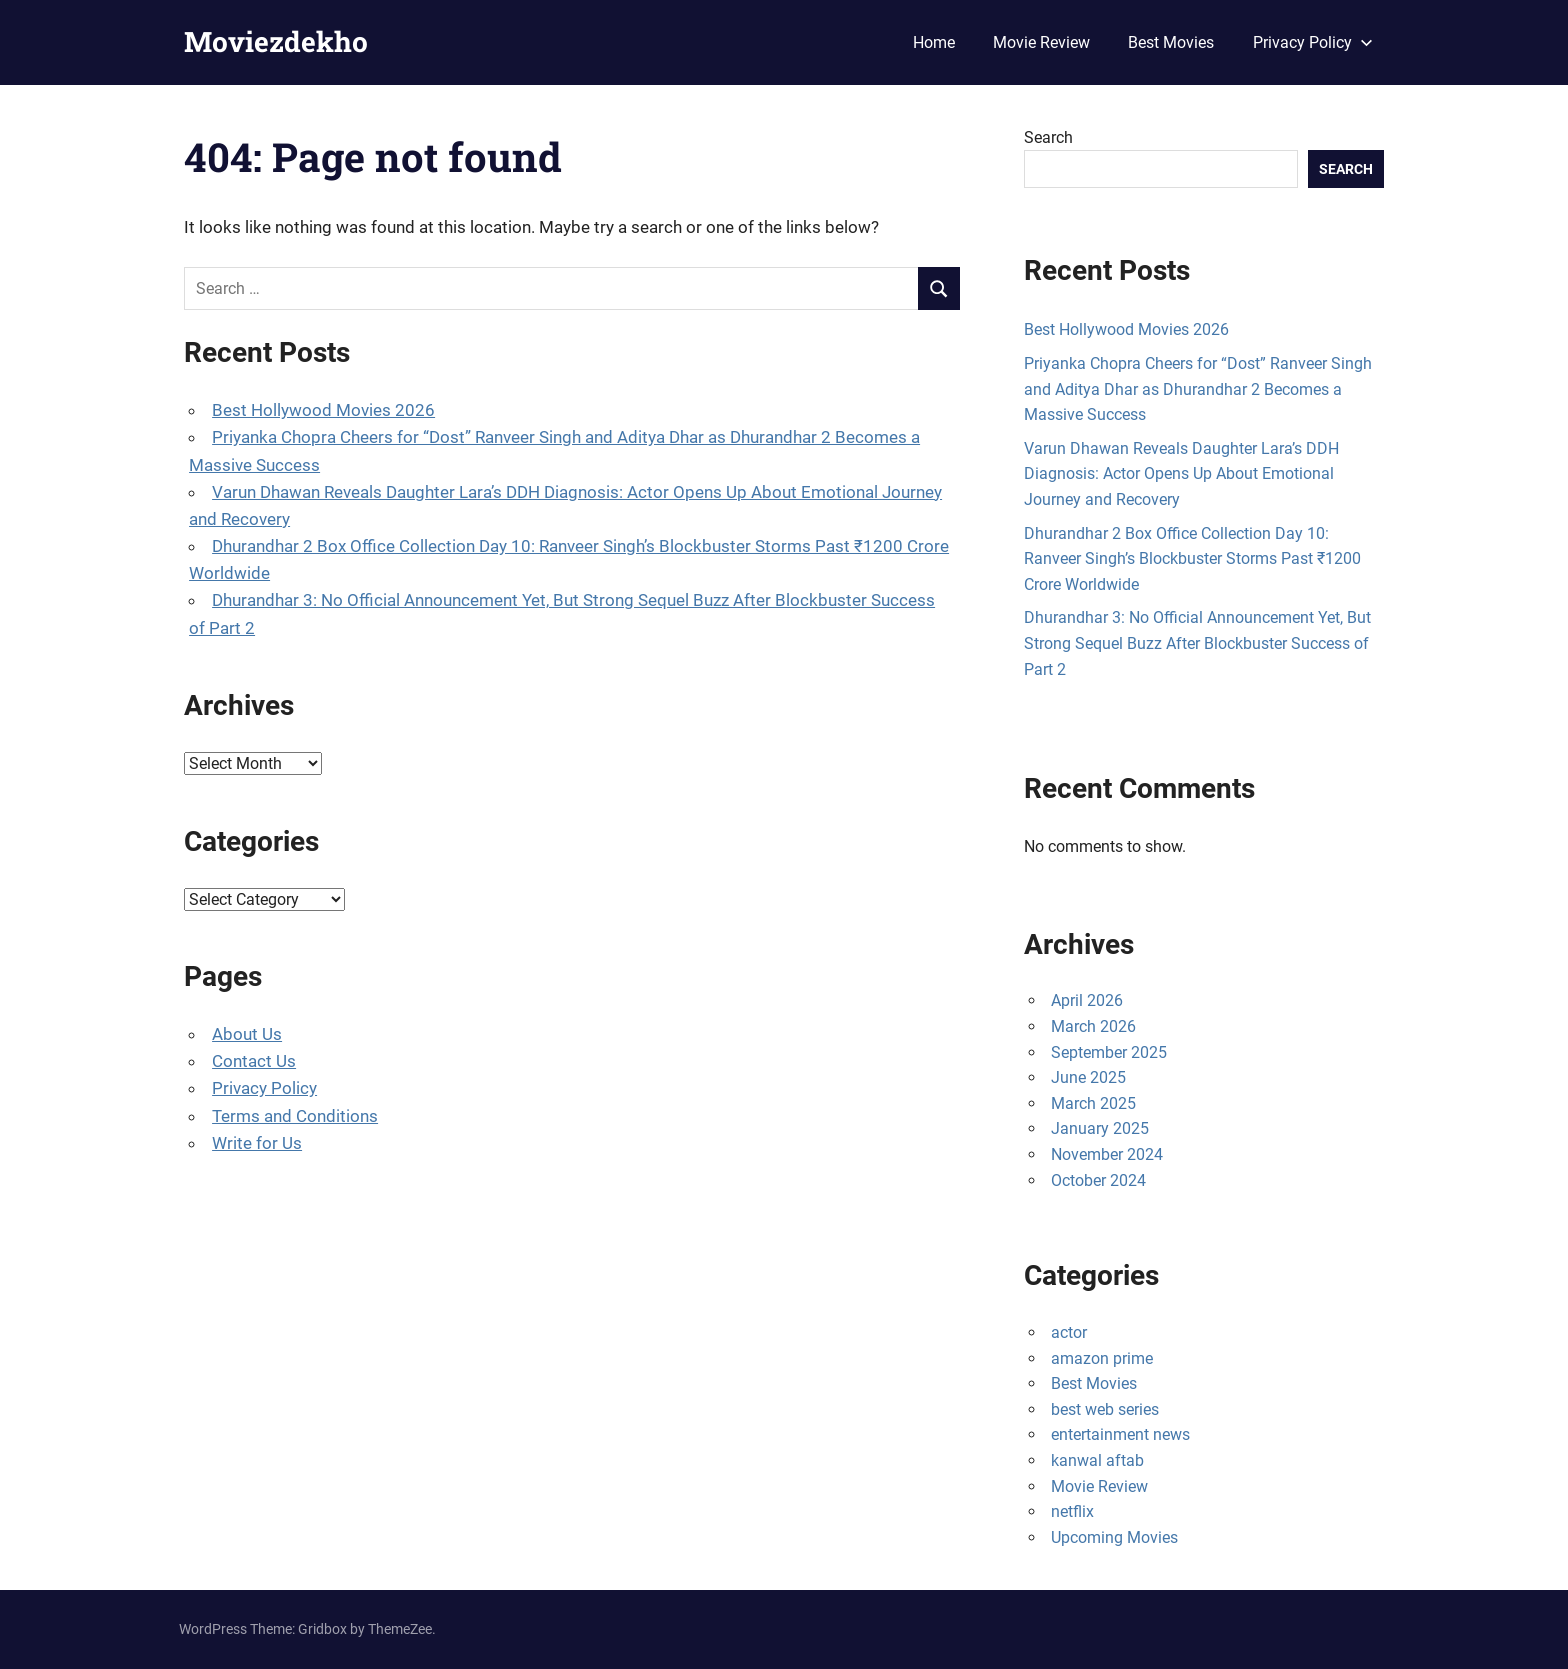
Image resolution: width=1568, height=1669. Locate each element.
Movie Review (1041, 42)
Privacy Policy (1313, 42)
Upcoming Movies (1114, 1537)
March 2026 (1093, 1026)
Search (1048, 137)
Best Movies (1171, 42)
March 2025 (1093, 1103)
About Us (247, 1034)
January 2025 (1100, 1128)
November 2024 (1107, 1154)
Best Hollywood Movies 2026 (323, 410)
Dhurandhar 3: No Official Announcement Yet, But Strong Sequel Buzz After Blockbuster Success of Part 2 (1197, 643)
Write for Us (257, 1143)
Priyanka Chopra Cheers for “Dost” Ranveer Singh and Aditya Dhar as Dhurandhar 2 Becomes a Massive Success (1198, 389)
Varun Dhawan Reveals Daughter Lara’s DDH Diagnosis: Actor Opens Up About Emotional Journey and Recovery (1181, 474)
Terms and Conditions (295, 1116)
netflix (1072, 1511)
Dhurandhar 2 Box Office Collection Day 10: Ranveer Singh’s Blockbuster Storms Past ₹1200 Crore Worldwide (1192, 559)
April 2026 (1087, 1000)
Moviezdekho (276, 41)
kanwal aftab (1097, 1460)
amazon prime (1102, 1358)
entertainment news (1120, 1434)
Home (934, 42)
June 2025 (1088, 1077)
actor (1069, 1332)
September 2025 (1109, 1052)
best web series (1105, 1409)
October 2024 (1098, 1180)
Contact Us (254, 1061)
